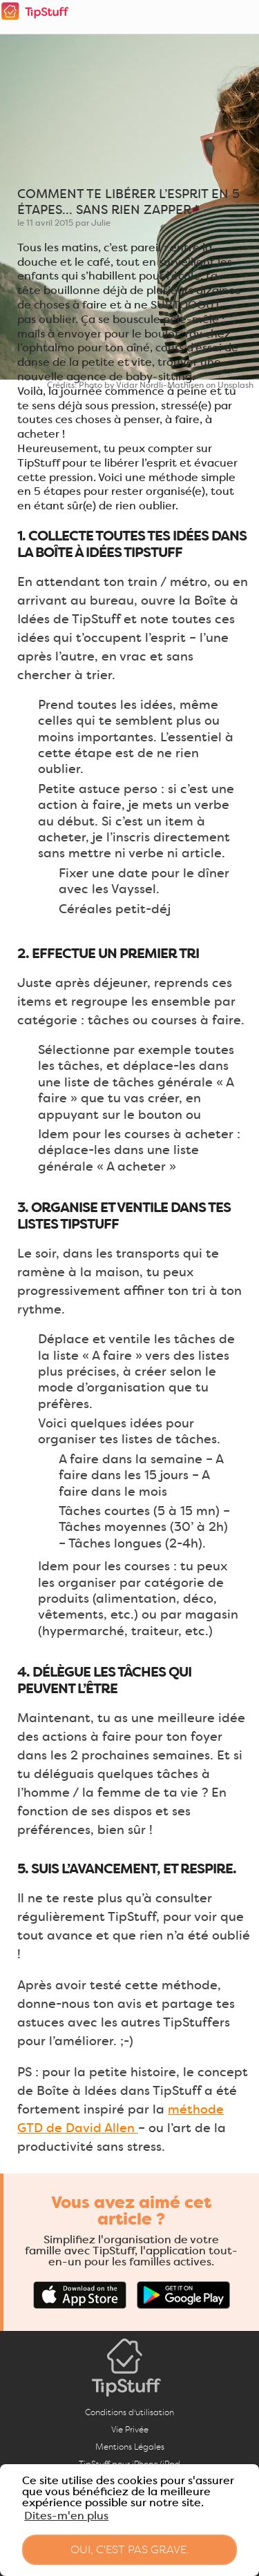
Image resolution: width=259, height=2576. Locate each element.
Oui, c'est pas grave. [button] (129, 2549)
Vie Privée (129, 2429)
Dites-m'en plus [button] (66, 2515)
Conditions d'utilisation (129, 2412)
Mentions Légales (129, 2446)
